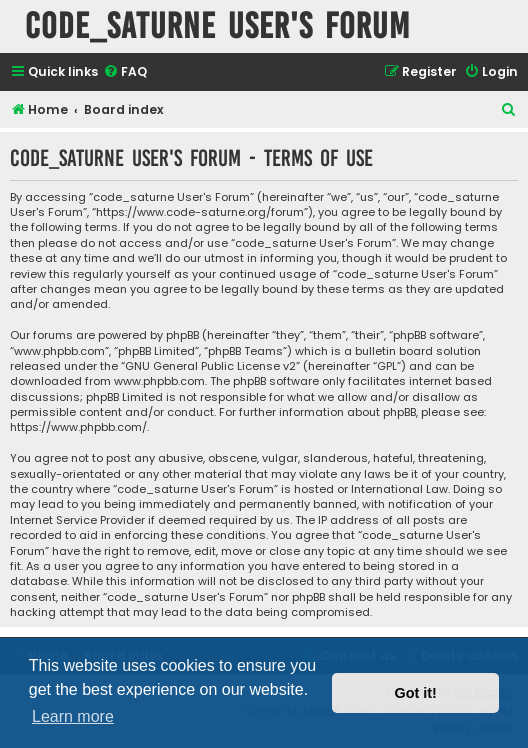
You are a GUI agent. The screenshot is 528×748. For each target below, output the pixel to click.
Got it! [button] (416, 693)
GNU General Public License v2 (210, 366)
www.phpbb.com (159, 381)
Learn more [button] (73, 716)
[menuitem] (125, 72)
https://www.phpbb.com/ (78, 427)
